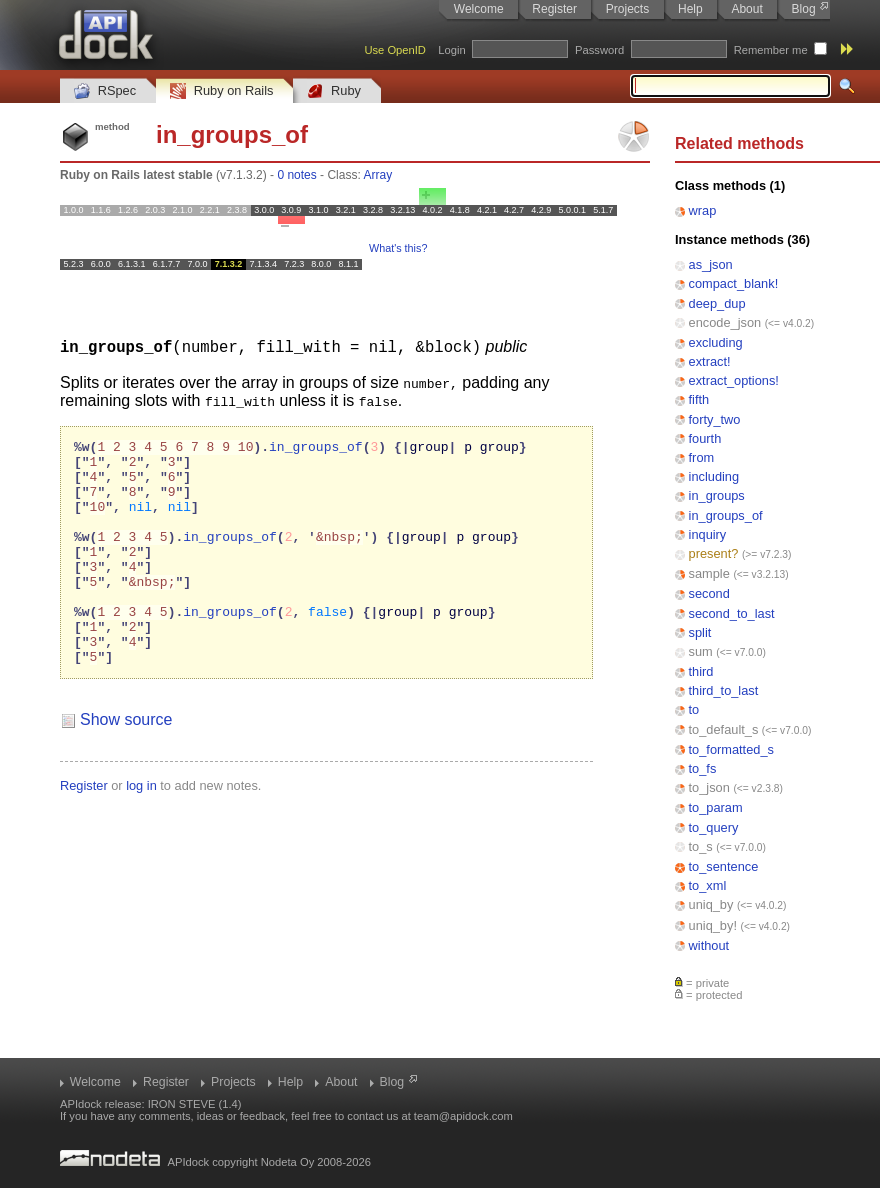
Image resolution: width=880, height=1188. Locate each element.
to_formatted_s (731, 749)
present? (714, 553)
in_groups (717, 495)
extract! (710, 361)
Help (690, 9)
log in (141, 829)
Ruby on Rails (221, 91)
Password (599, 50)
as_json (711, 264)
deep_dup (717, 303)
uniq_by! (713, 925)
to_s (701, 846)
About (746, 9)
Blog (804, 9)
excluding (716, 342)
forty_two (715, 419)
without (709, 945)
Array (377, 175)
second (709, 593)
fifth (699, 399)
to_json (709, 787)
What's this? (398, 248)
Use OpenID (395, 50)
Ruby (334, 91)
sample (709, 573)
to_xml (708, 885)
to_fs (703, 768)
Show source (126, 763)
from (702, 457)
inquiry (708, 534)
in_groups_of (726, 515)
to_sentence (724, 866)
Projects (627, 9)
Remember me (771, 50)
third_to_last (724, 690)
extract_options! (734, 380)
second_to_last (732, 613)
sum (701, 651)
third (701, 671)
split (700, 632)
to (694, 709)
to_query (714, 827)
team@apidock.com (463, 1116)
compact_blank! (734, 283)
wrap (703, 210)
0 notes (296, 175)
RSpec (105, 91)
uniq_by (711, 904)
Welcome (479, 9)
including (714, 476)
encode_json (725, 322)
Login (451, 50)
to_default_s (724, 729)
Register (554, 9)
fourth (705, 438)
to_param (716, 807)
